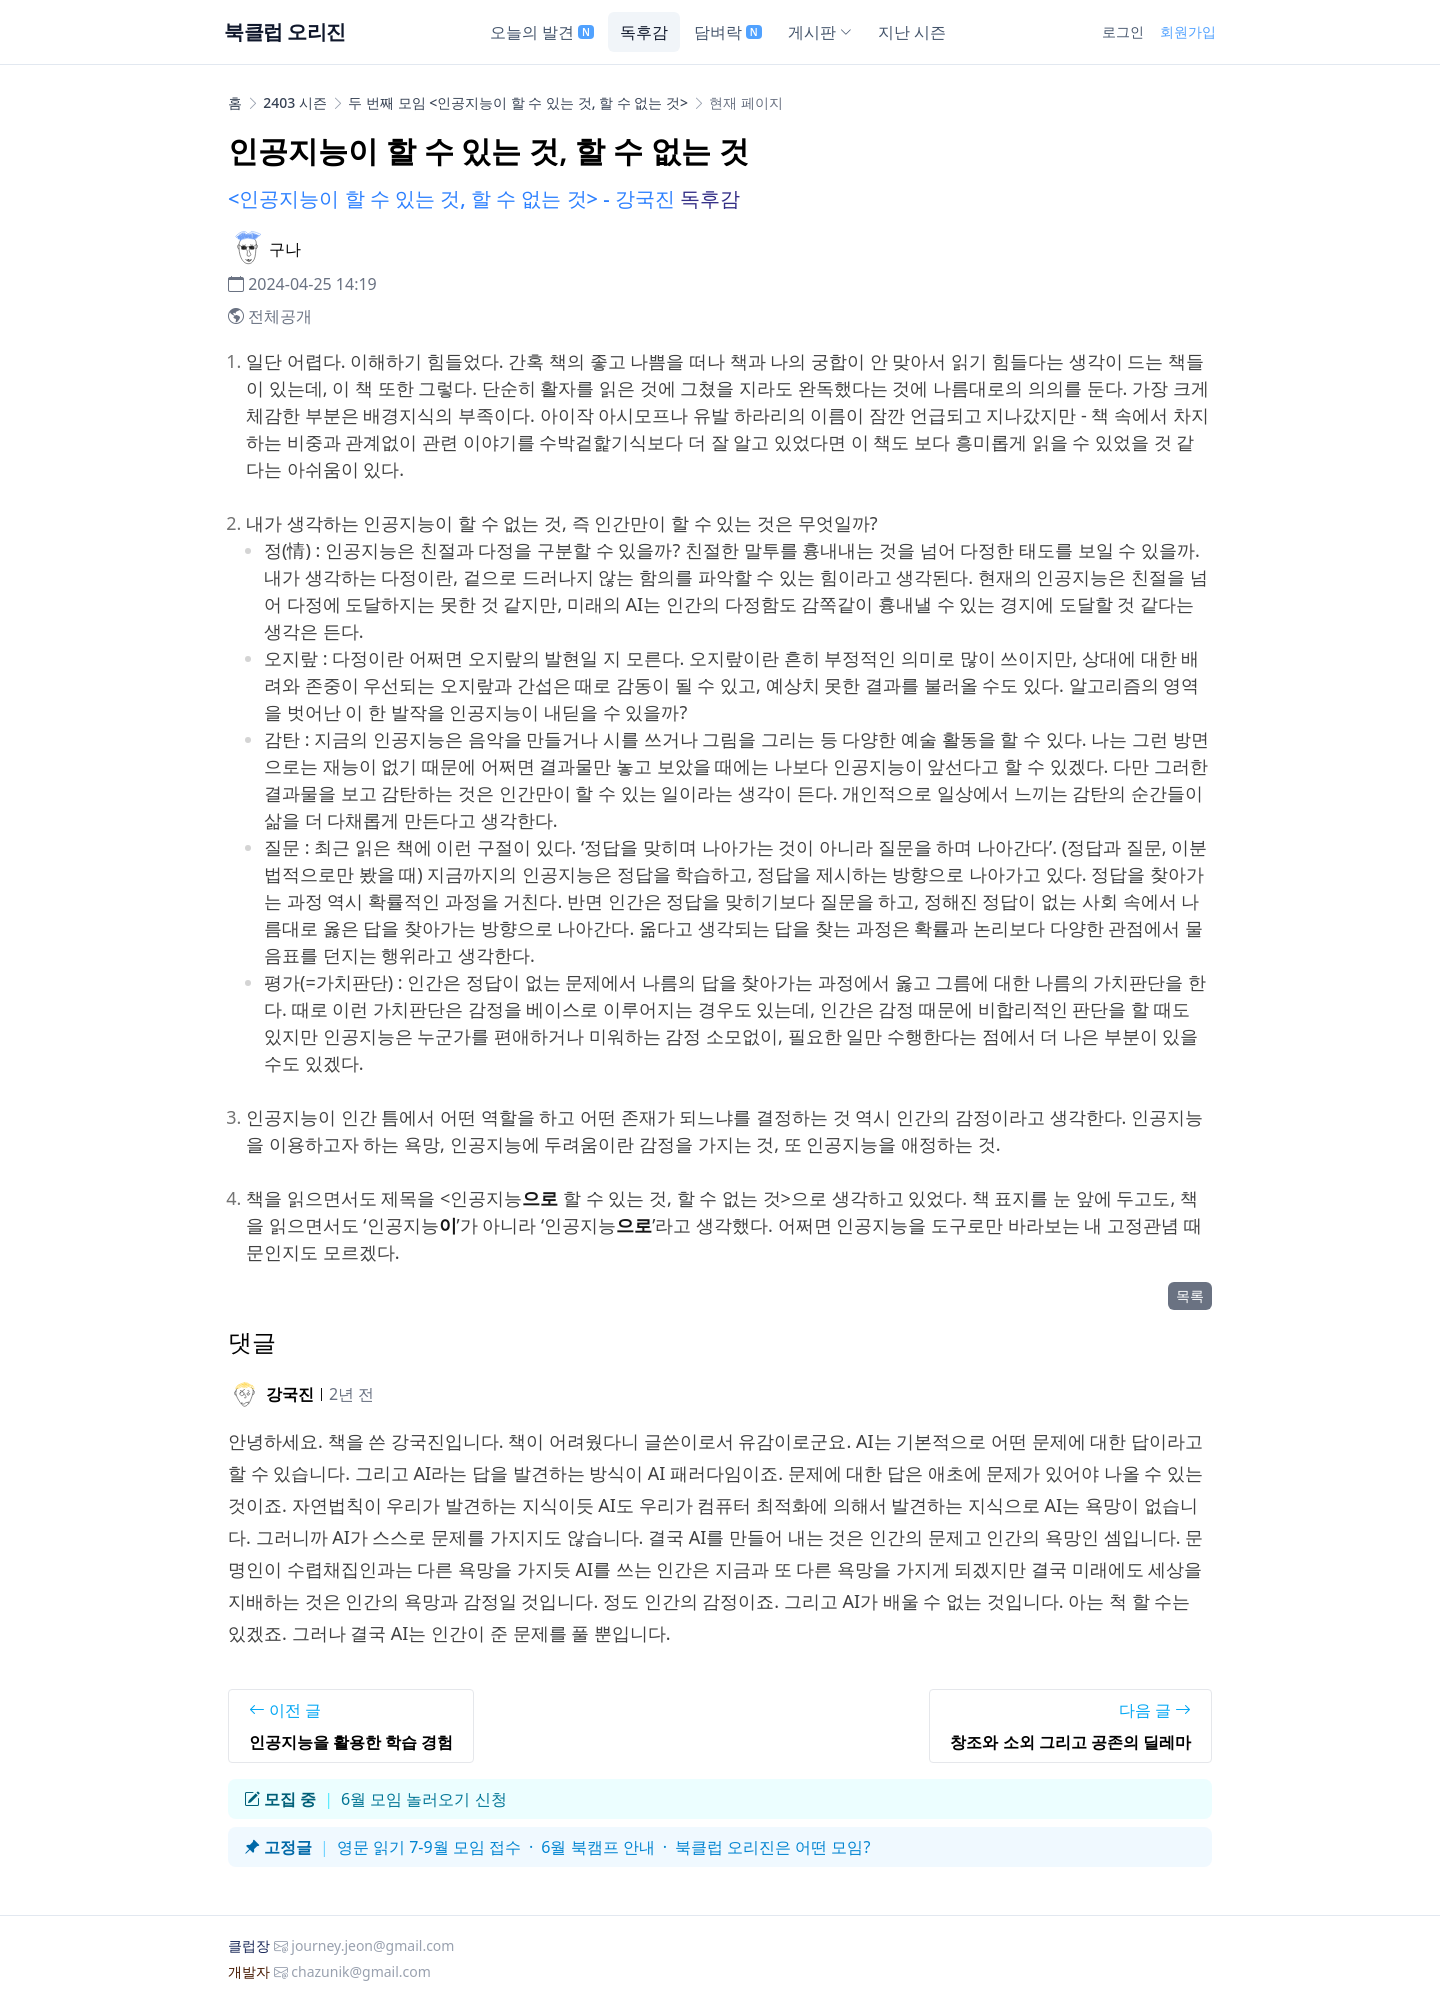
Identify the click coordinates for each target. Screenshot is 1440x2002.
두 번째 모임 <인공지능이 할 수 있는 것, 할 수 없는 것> (518, 102)
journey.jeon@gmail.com (372, 1945)
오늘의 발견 (542, 32)
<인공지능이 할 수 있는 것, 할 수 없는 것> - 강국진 (451, 198)
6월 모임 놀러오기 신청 (424, 1799)
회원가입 (1188, 31)
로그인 (1123, 31)
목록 (1190, 1295)
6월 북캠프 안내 (597, 1847)
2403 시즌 (295, 102)
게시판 (820, 32)
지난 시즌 (912, 32)
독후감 (644, 32)
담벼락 (728, 32)
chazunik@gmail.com (361, 1971)
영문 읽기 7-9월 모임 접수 (429, 1847)
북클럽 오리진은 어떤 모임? (772, 1847)
